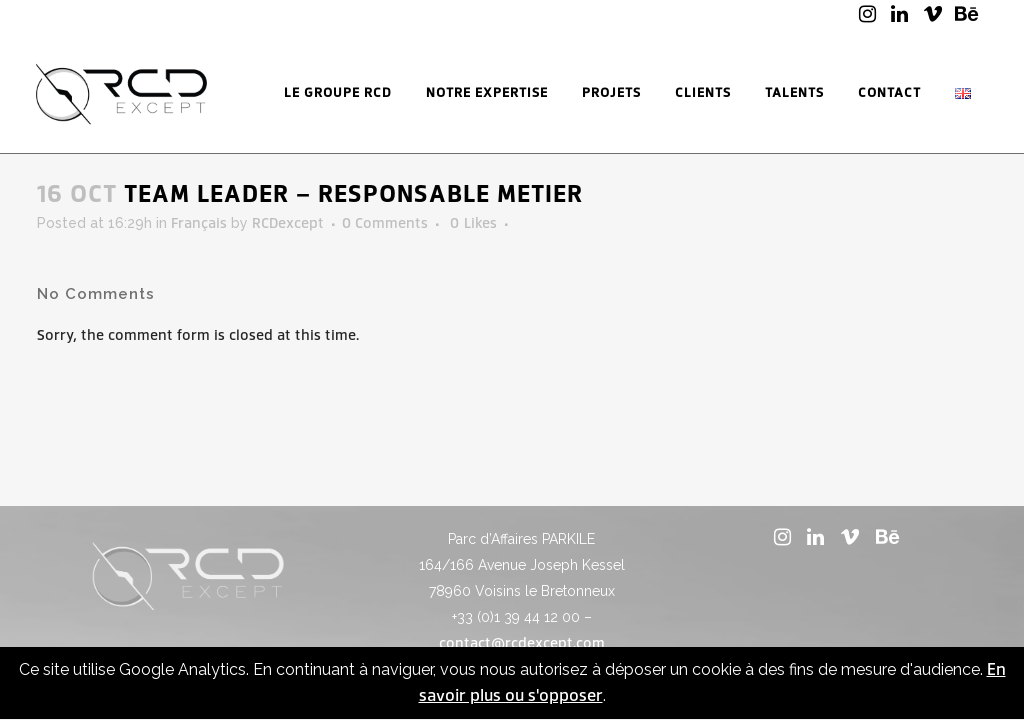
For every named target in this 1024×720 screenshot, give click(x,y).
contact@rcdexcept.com (522, 643)
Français (199, 223)
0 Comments (385, 223)
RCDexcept (288, 223)
